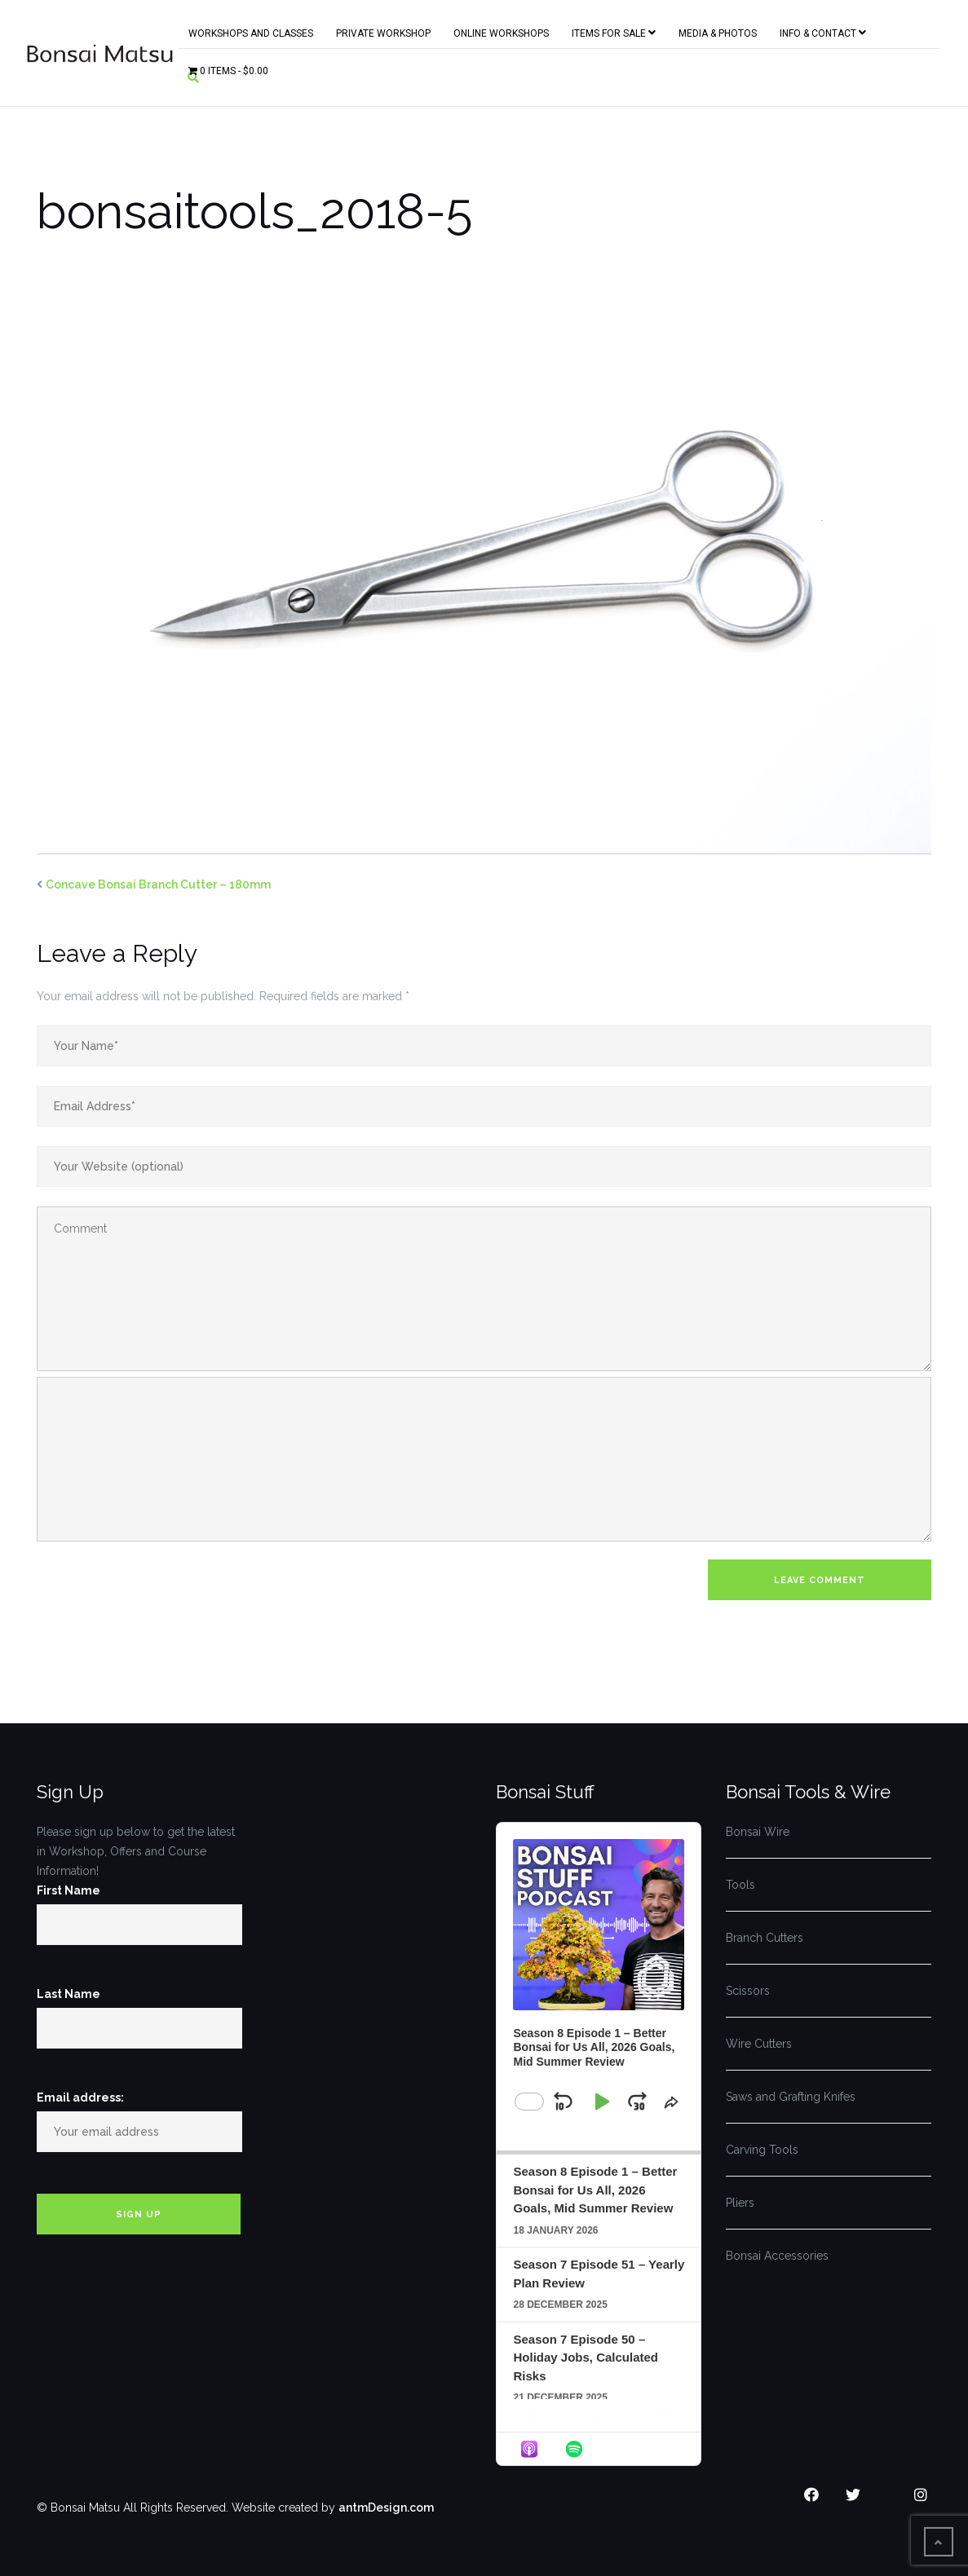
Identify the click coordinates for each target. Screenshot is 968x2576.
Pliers (740, 2202)
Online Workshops (501, 30)
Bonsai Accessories (777, 2255)
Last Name (68, 1993)
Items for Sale (614, 30)
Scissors (748, 1990)
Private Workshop (383, 30)
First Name (68, 1890)
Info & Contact (823, 30)
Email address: (80, 2097)
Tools (740, 1884)
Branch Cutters (764, 1937)
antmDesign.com (386, 2507)
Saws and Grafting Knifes (790, 2096)
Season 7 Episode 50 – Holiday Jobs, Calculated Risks (585, 2357)
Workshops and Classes (250, 30)
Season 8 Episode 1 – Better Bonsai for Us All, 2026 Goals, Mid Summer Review (595, 2189)
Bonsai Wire (757, 1831)
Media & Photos (717, 30)
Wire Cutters (759, 2043)
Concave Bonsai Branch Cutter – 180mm (158, 884)
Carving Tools (762, 2149)
